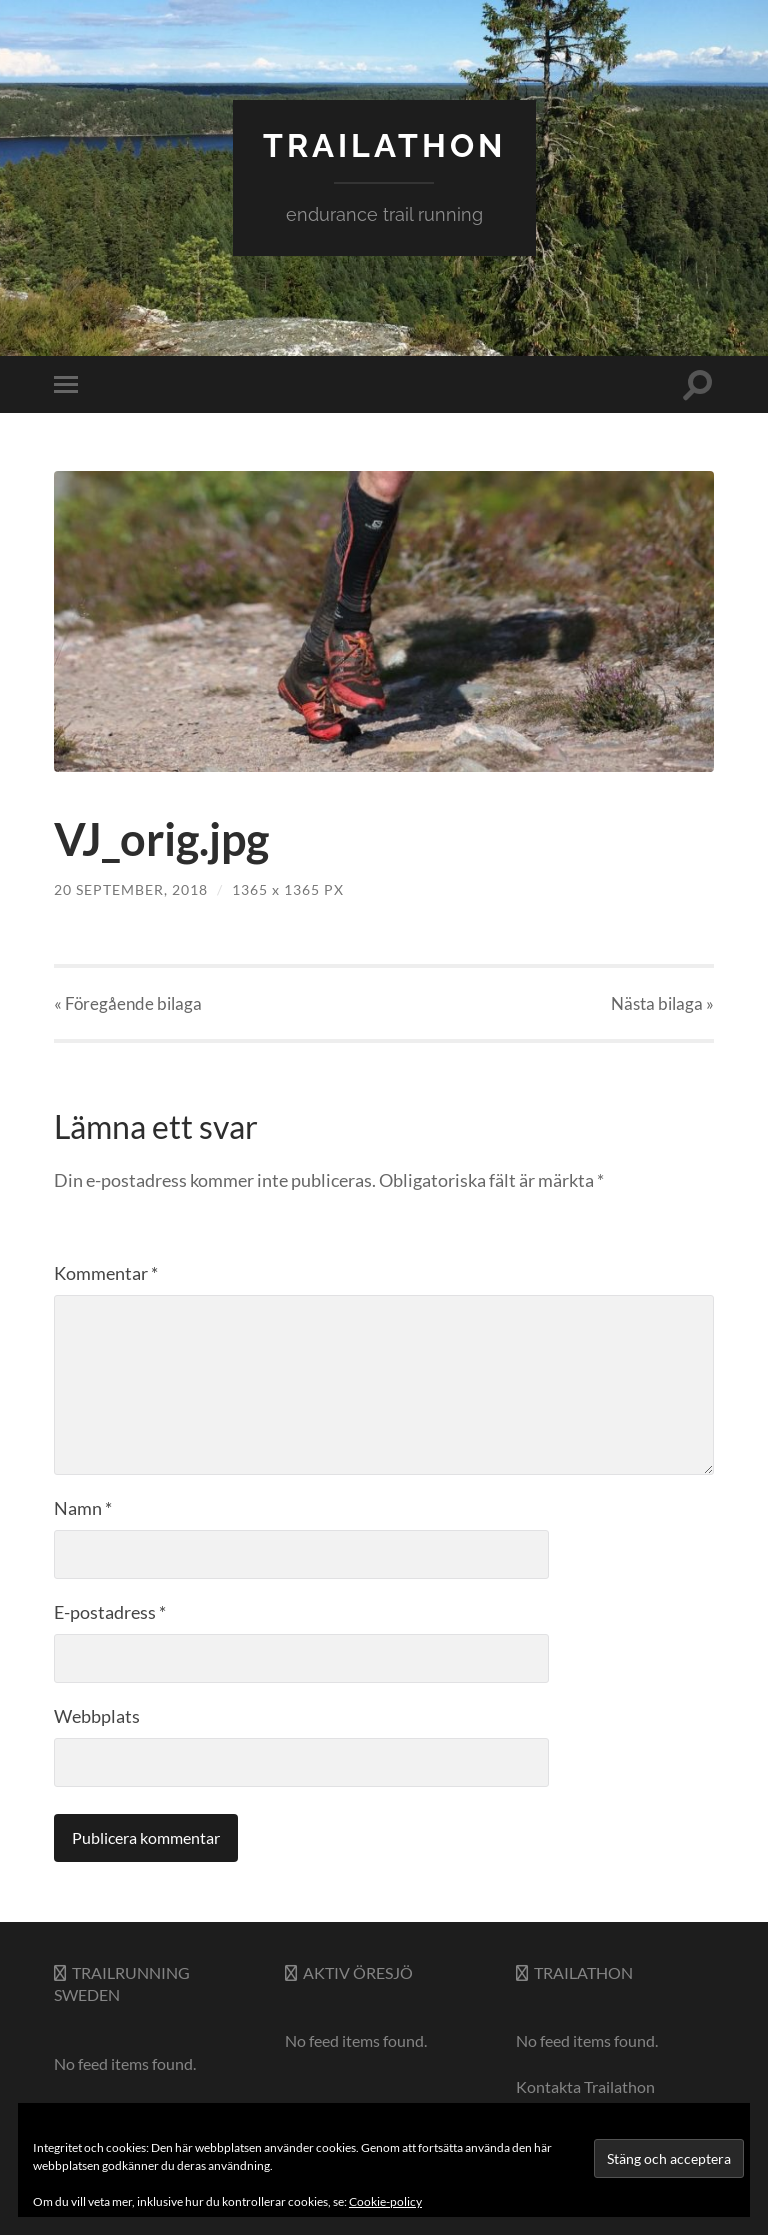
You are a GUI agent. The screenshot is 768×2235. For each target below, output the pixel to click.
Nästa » (662, 1003)
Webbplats (97, 1716)
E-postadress (110, 1612)
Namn (83, 1508)
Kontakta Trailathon (585, 2086)
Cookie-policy (385, 2201)
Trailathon (583, 1972)
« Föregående (128, 1003)
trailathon (384, 145)
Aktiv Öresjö (358, 1972)
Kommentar (106, 1273)
